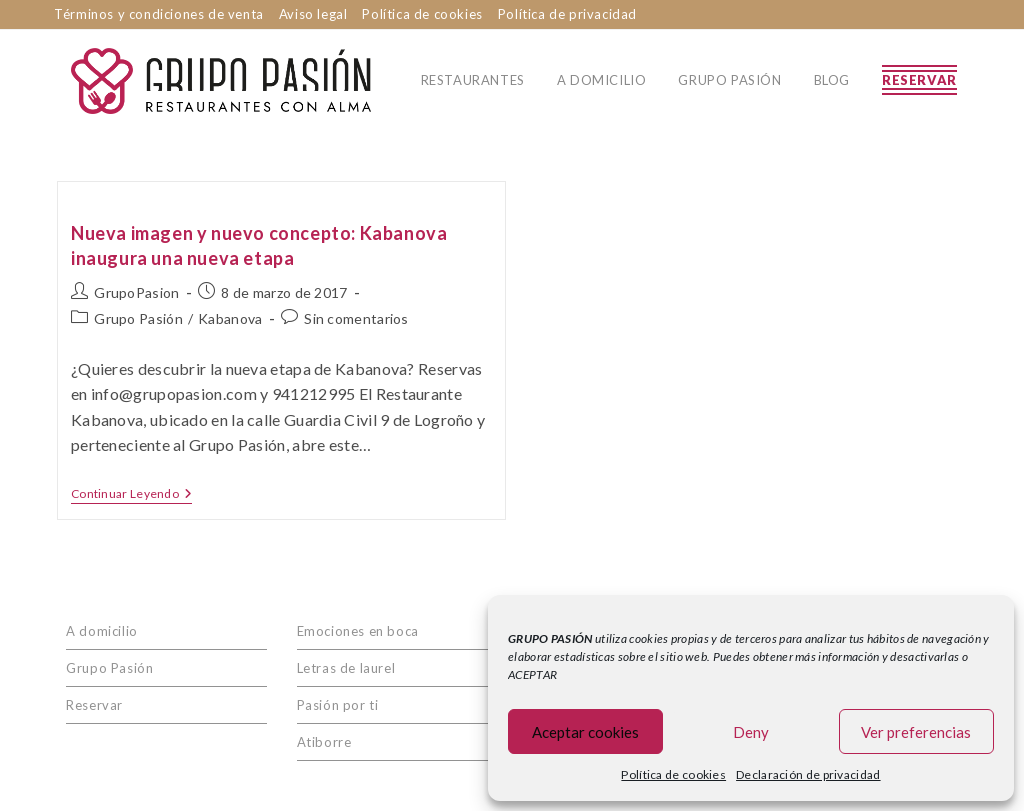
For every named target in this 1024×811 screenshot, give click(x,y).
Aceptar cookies (585, 732)
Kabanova (230, 318)
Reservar (94, 705)
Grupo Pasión (138, 318)
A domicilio (102, 631)
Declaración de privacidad (808, 774)
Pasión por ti (338, 705)
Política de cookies (673, 774)
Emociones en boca (358, 631)
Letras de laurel (346, 668)
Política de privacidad (567, 14)
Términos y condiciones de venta (159, 14)
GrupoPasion (136, 292)
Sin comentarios (356, 318)
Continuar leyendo (131, 494)
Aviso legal (313, 14)
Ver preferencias (916, 732)
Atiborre (324, 742)
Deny (751, 732)
